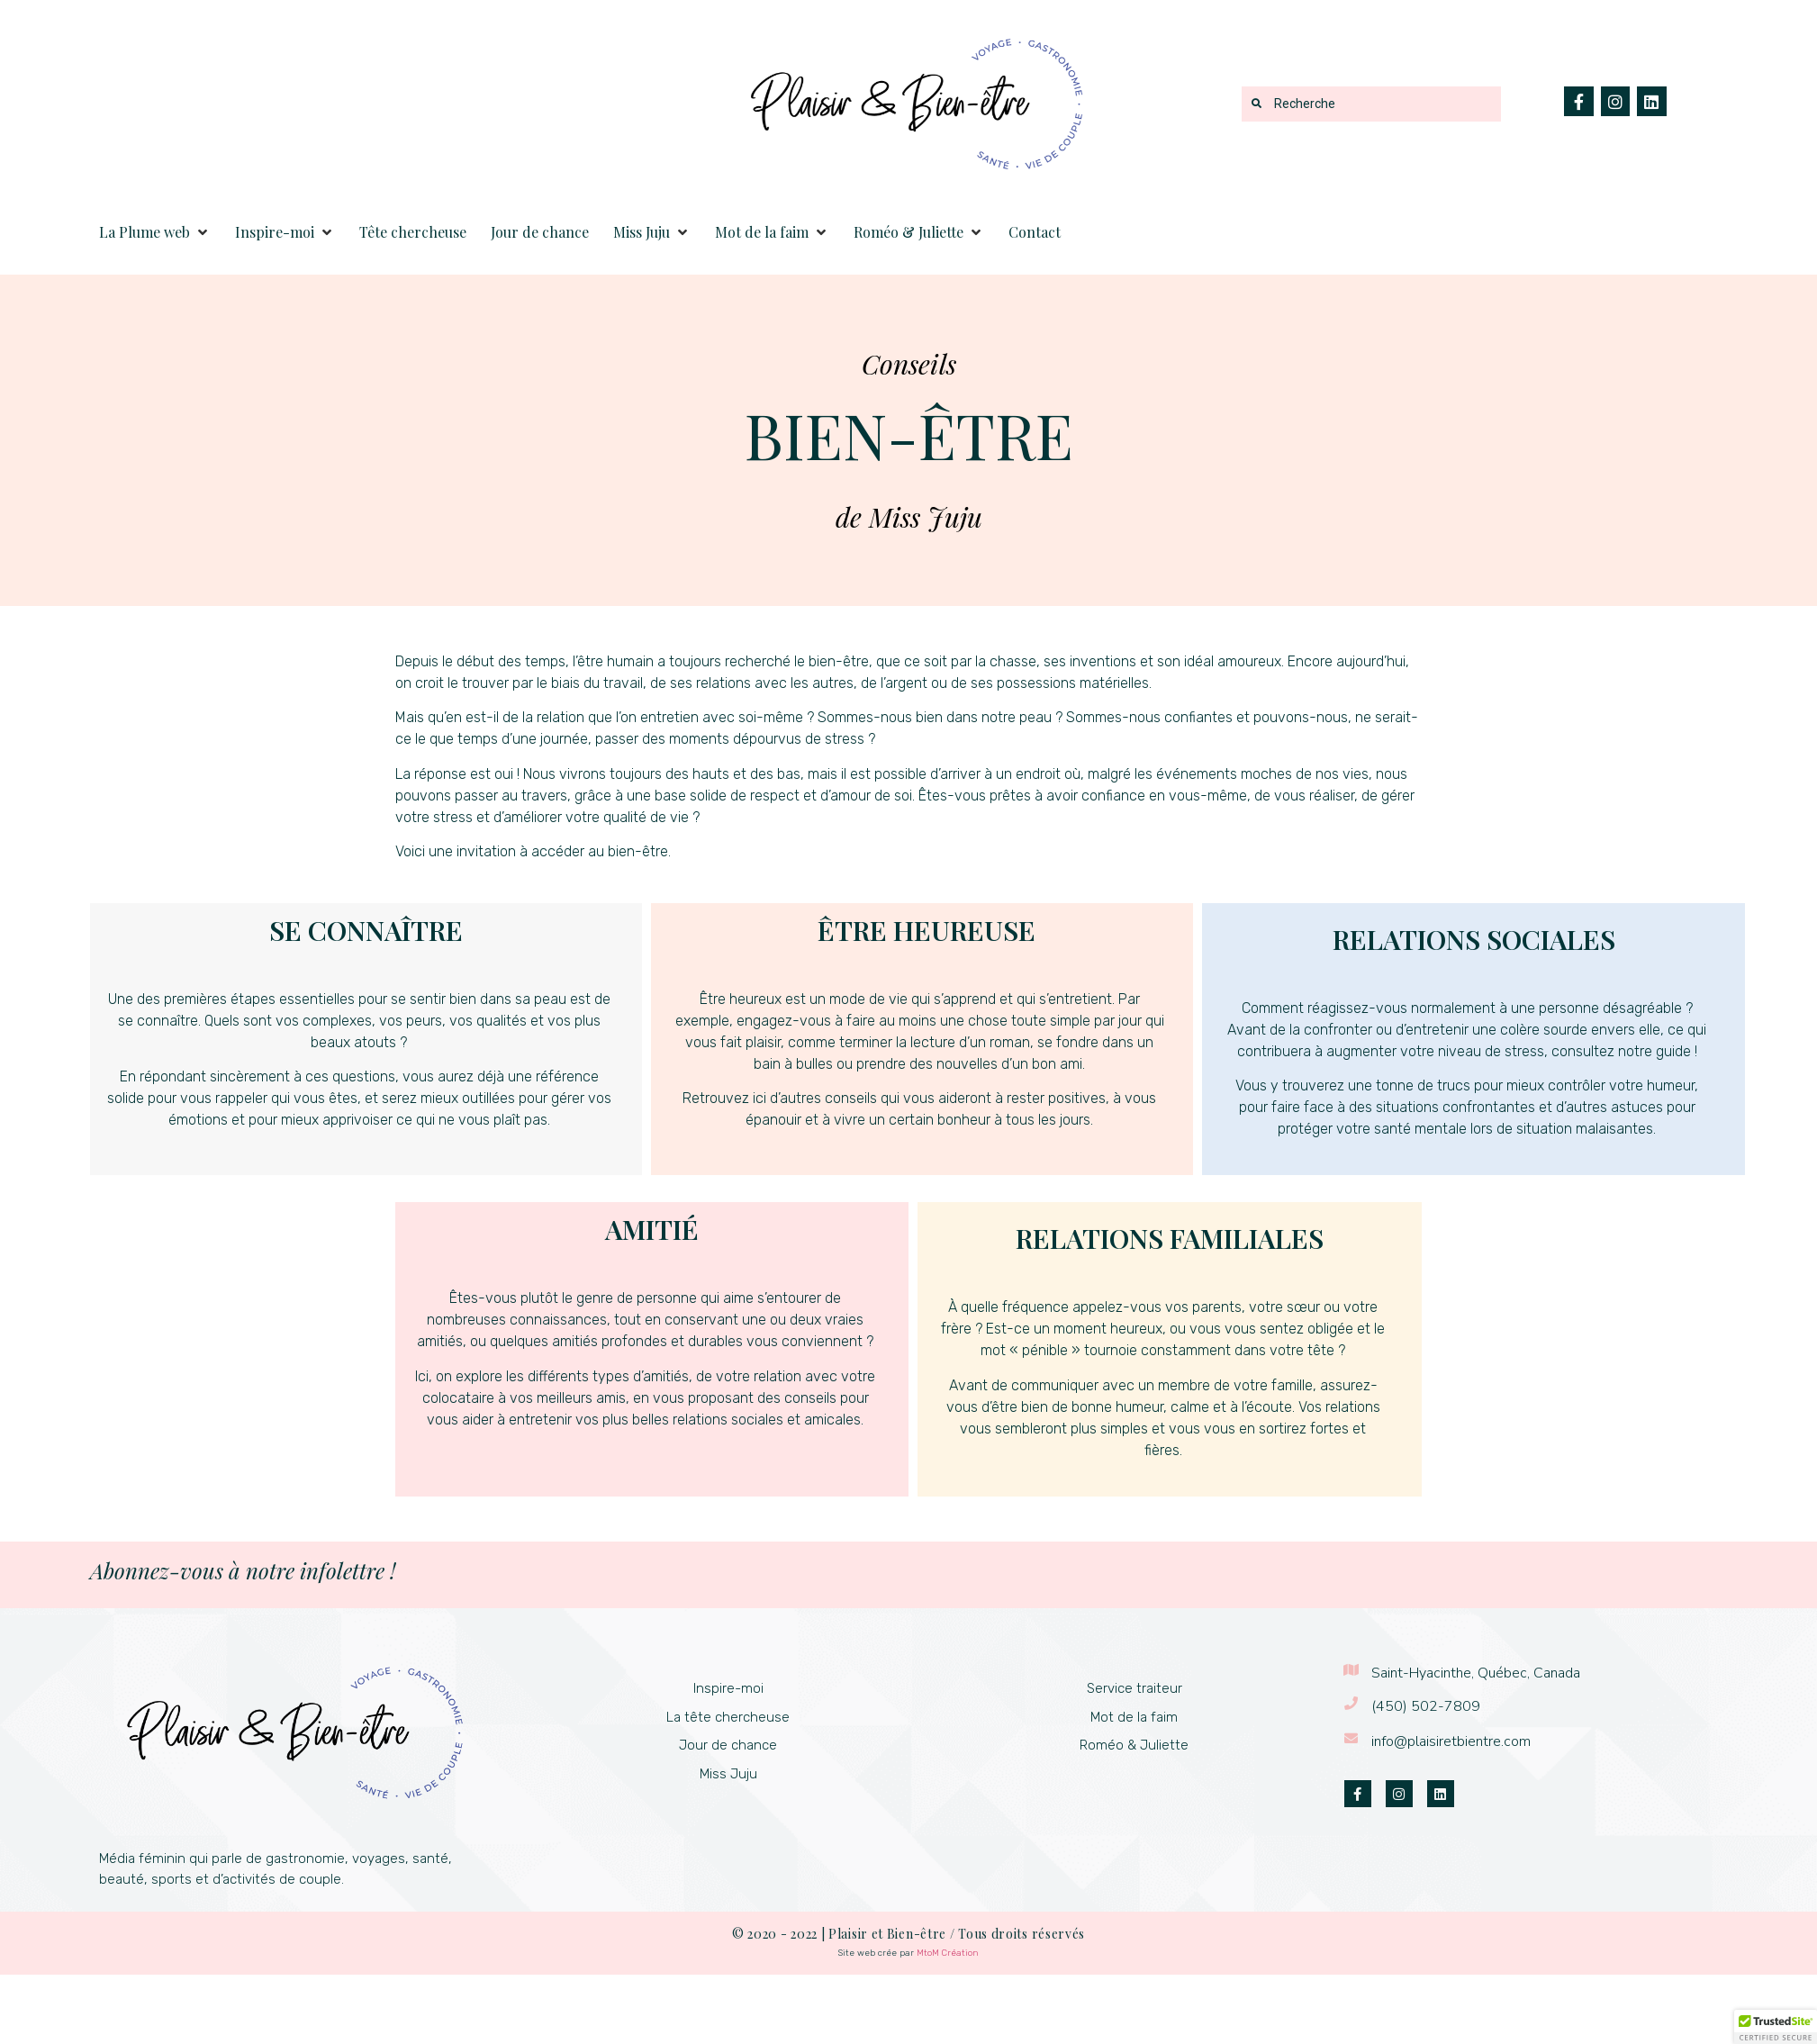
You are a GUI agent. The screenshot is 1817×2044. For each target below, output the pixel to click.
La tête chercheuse (728, 1717)
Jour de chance (728, 1745)
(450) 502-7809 (1425, 1706)
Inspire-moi (728, 1688)
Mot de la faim (1134, 1717)
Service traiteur (1134, 1688)
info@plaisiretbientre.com (1451, 1741)
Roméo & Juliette (1134, 1745)
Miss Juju (728, 1774)
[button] (155, 232)
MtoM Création (948, 1953)
